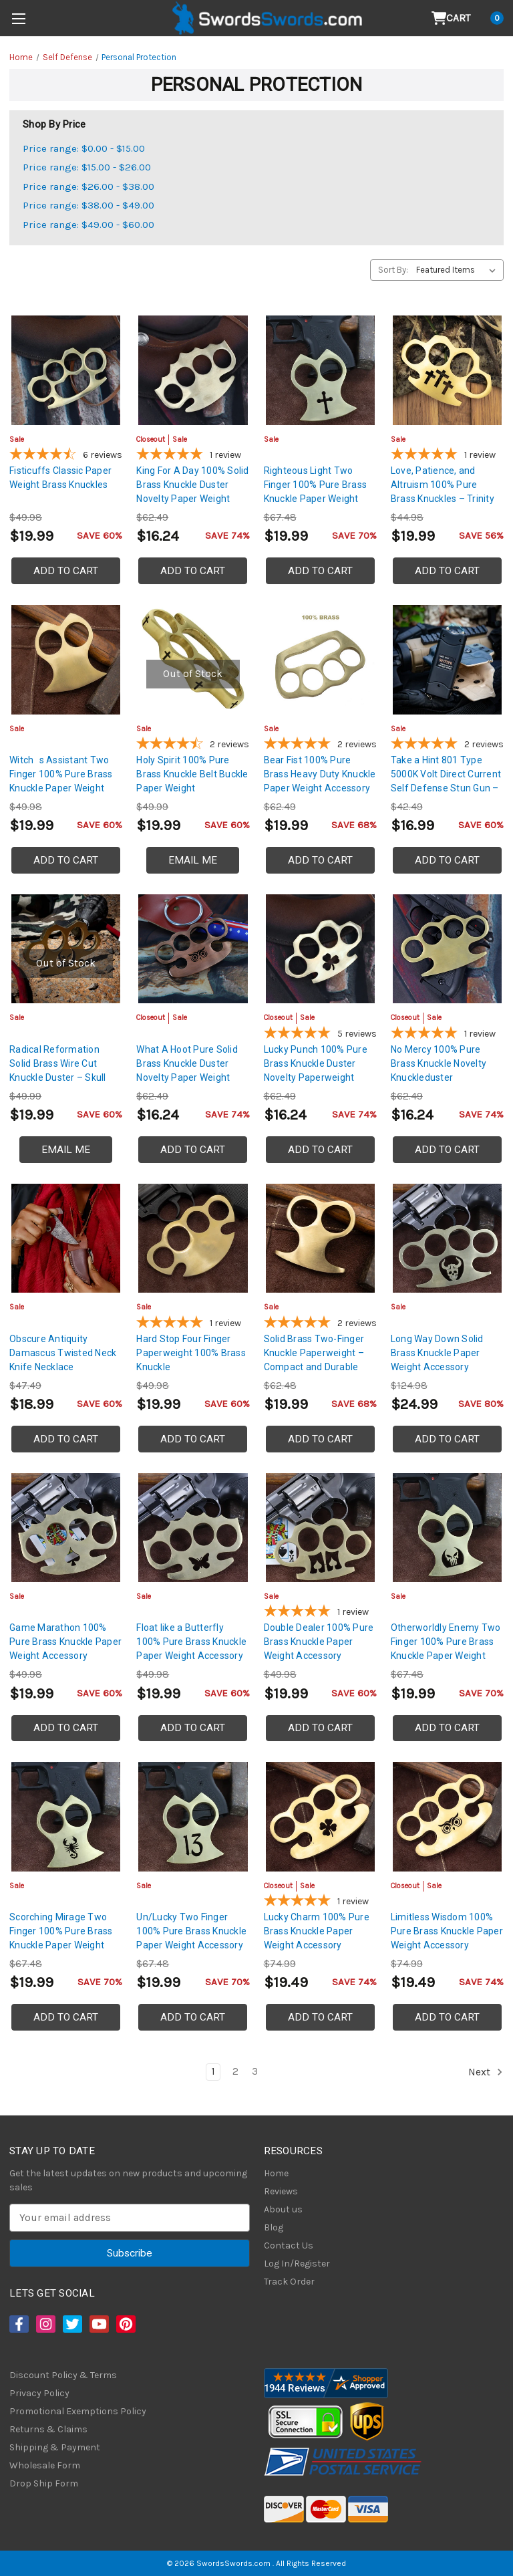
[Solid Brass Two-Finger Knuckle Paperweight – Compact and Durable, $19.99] (320, 1238)
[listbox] (458, 270)
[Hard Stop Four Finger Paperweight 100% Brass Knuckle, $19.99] (192, 1238)
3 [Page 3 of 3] (255, 2071)
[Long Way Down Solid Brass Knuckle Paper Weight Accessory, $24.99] (447, 1238)
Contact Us (288, 2245)
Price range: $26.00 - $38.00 (88, 186)
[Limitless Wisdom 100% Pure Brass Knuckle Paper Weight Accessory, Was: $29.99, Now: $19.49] (447, 1816)
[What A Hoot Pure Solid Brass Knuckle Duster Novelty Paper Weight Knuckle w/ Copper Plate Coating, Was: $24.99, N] (192, 948)
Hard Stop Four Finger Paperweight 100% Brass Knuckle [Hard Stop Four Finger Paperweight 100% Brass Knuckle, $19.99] (191, 1352)
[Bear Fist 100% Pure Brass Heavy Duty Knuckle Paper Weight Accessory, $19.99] (320, 659)
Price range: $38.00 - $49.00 (88, 205)
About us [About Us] (283, 2209)
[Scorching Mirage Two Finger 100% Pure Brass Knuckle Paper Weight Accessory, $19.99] (65, 1816)
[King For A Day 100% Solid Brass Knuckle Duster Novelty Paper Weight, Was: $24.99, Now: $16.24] (192, 369)
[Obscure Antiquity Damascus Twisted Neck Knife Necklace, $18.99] (65, 1238)
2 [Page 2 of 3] (235, 2071)
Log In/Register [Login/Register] (297, 2263)
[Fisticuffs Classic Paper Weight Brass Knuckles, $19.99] (65, 369)
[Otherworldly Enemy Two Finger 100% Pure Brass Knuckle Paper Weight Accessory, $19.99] (447, 1527)
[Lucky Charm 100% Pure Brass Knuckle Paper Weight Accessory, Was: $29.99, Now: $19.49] (320, 1816)
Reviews (281, 2191)
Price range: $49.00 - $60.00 (88, 225)
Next (485, 2072)
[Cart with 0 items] (468, 18)
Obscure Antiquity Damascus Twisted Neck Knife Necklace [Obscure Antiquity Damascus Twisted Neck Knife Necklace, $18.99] (62, 1352)
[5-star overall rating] (192, 456)
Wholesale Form (44, 2465)
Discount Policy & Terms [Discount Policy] (63, 2375)
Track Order (289, 2281)
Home (276, 2173)
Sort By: (393, 270)
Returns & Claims (48, 2429)
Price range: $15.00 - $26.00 (87, 167)
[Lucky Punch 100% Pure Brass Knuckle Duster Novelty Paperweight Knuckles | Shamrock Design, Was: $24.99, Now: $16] (320, 948)
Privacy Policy (39, 2393)
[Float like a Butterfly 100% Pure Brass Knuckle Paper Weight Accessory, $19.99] (192, 1527)
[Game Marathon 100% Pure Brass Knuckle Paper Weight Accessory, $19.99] (65, 1527)
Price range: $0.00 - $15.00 (84, 148)
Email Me (192, 860)
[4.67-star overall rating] (65, 456)
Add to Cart (65, 571)
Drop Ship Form (43, 2483)
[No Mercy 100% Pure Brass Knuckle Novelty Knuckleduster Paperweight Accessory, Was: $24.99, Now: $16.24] (447, 948)
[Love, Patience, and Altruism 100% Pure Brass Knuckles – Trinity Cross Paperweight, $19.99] (447, 369)
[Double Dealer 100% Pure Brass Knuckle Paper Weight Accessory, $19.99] (320, 1527)
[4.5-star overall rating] (192, 745)
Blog (273, 2227)
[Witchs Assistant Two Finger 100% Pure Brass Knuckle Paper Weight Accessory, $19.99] (65, 659)
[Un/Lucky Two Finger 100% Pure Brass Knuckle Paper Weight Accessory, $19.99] (192, 1816)
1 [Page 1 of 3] (213, 2071)
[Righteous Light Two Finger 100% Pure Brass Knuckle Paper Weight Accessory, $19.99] (320, 369)
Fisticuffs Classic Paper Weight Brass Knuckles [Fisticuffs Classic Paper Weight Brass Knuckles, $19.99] (60, 477)
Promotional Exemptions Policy (77, 2411)
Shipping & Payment (54, 2447)
